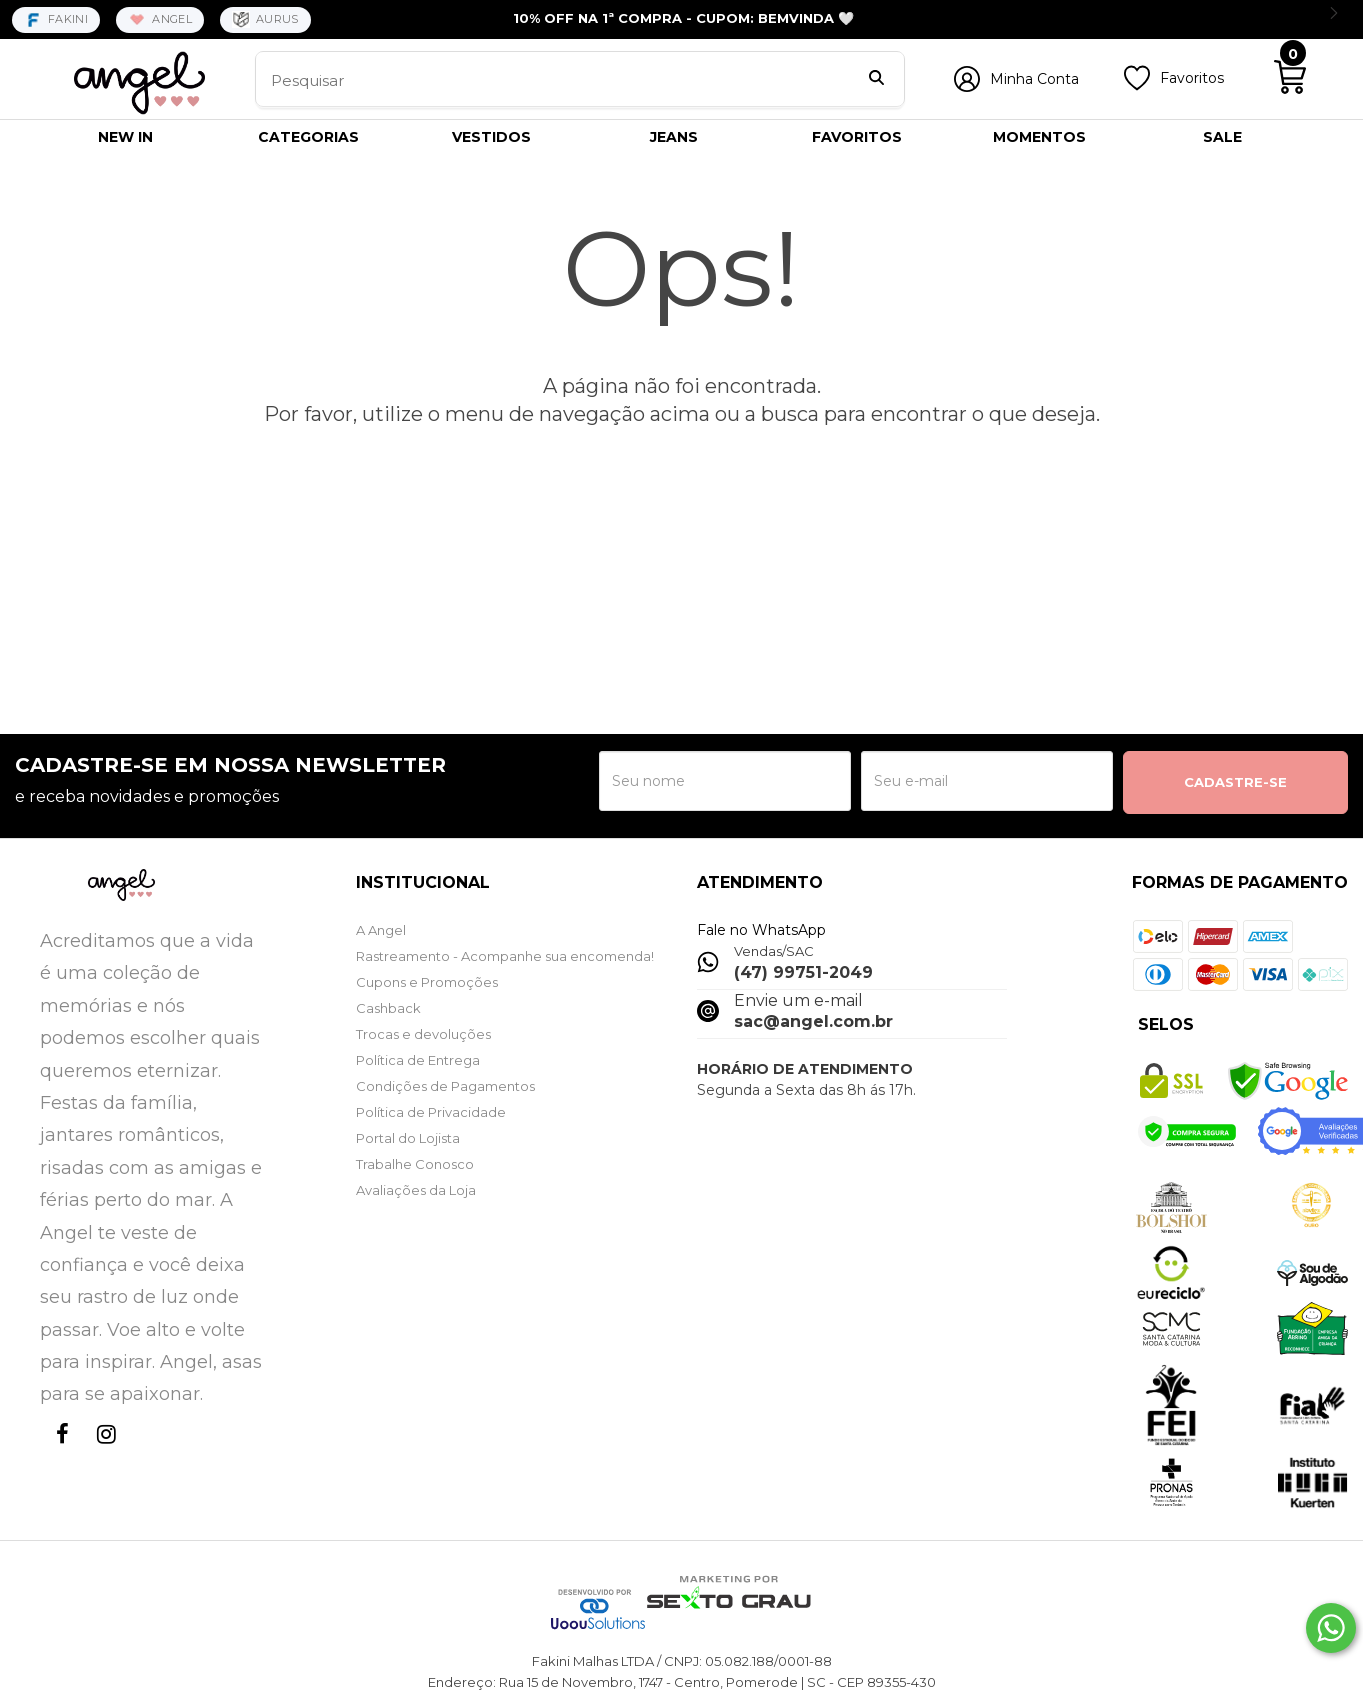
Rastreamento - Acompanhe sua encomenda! (505, 956)
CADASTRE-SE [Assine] (1235, 782)
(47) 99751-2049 (803, 972)
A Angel (381, 930)
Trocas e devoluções (423, 1034)
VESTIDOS (491, 137)
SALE (1222, 137)
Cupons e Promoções (427, 982)
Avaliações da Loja (416, 1190)
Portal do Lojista (408, 1138)
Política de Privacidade (431, 1112)
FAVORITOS (857, 137)
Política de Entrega (418, 1060)
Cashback (388, 1008)
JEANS (674, 137)
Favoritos (1192, 78)
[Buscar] (876, 80)
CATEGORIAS (308, 137)
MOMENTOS (1039, 137)
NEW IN (125, 137)
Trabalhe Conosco (415, 1164)
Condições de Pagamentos (445, 1086)
